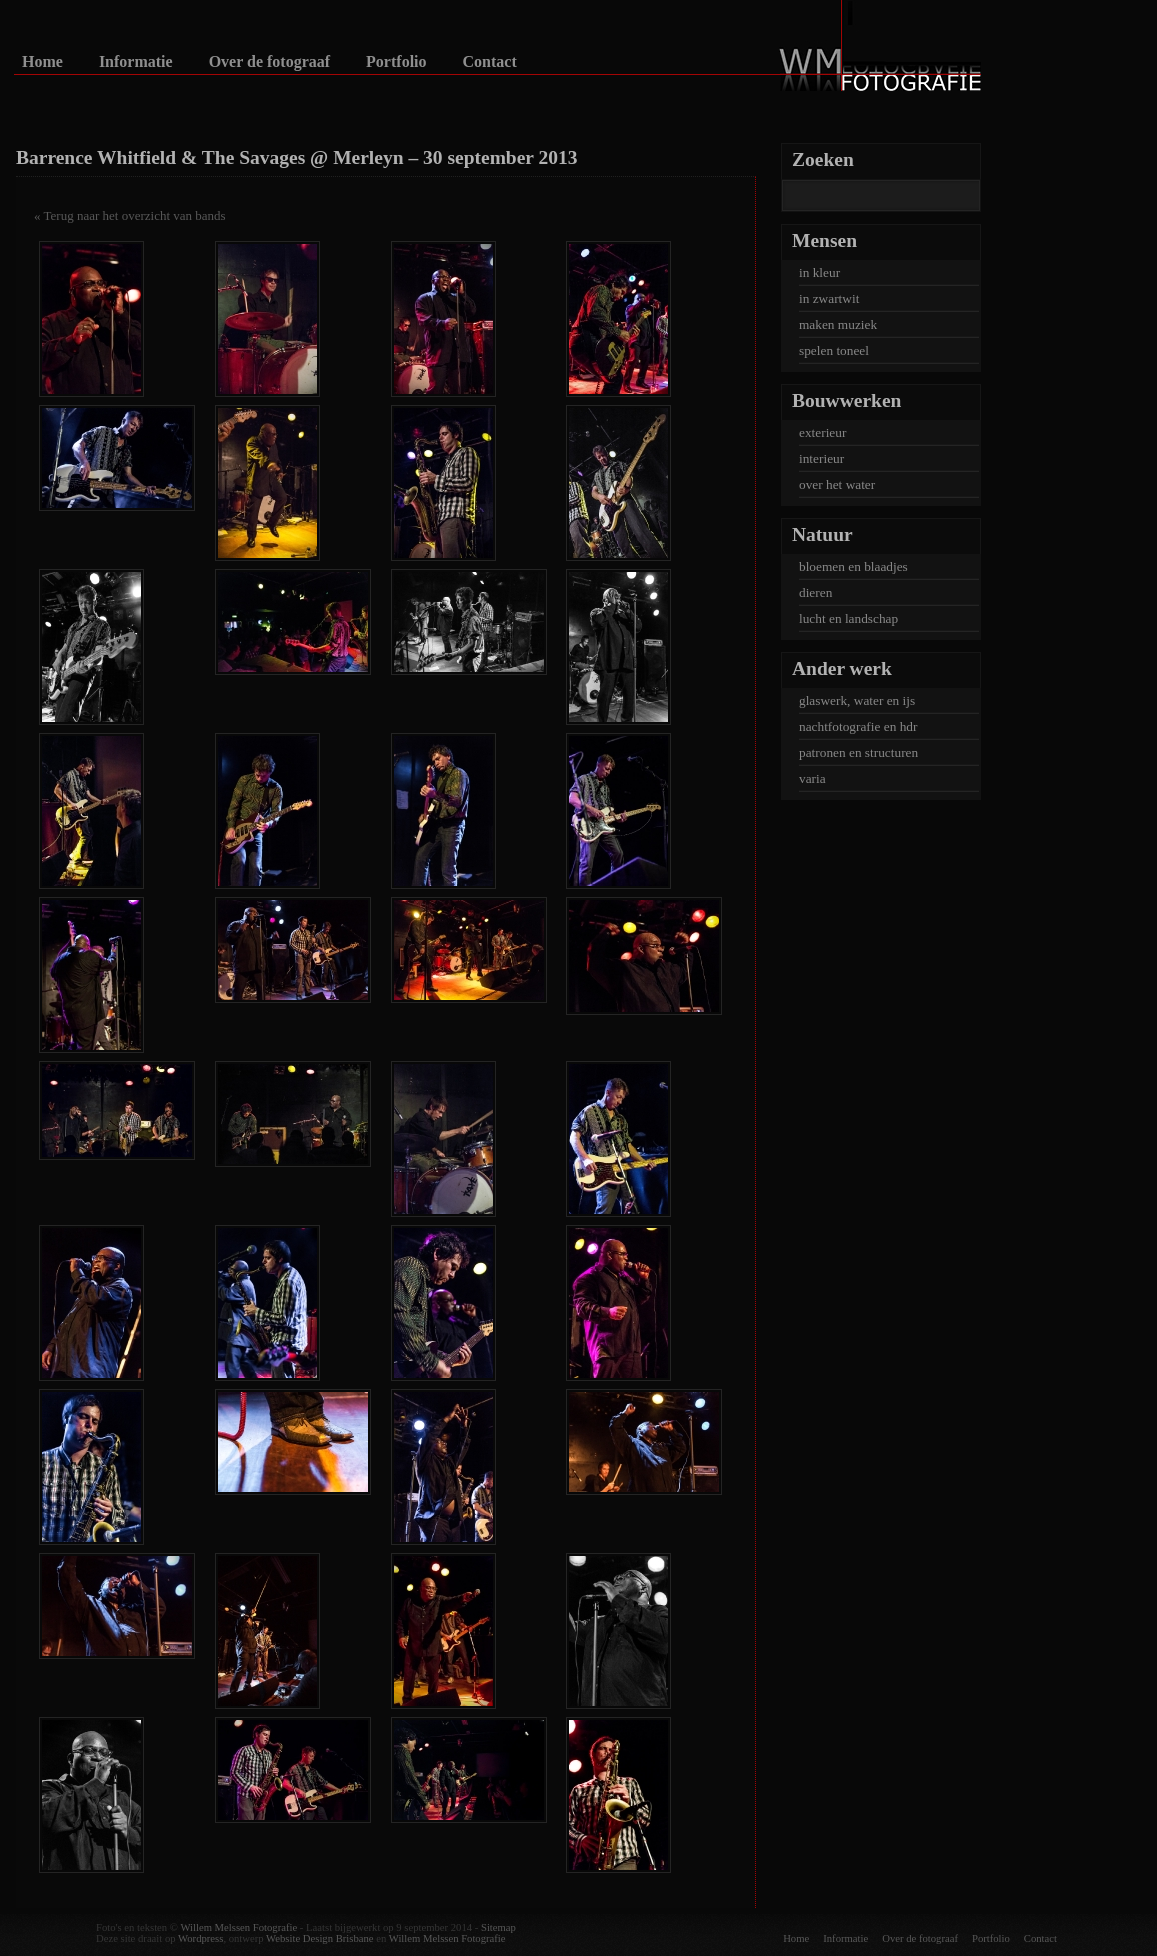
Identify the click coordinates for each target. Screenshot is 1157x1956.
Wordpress (200, 1938)
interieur (821, 458)
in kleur (819, 272)
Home (42, 62)
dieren (815, 592)
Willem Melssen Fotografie (238, 1927)
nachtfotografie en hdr (858, 726)
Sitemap (498, 1927)
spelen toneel (834, 350)
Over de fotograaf (269, 62)
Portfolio (396, 62)
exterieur (822, 432)
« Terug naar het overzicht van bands (130, 215)
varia (812, 778)
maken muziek (838, 324)
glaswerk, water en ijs (857, 700)
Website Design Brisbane (319, 1938)
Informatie (136, 62)
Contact (490, 62)
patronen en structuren (858, 752)
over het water (837, 484)
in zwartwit (829, 298)
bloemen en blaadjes (853, 566)
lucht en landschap (848, 618)
